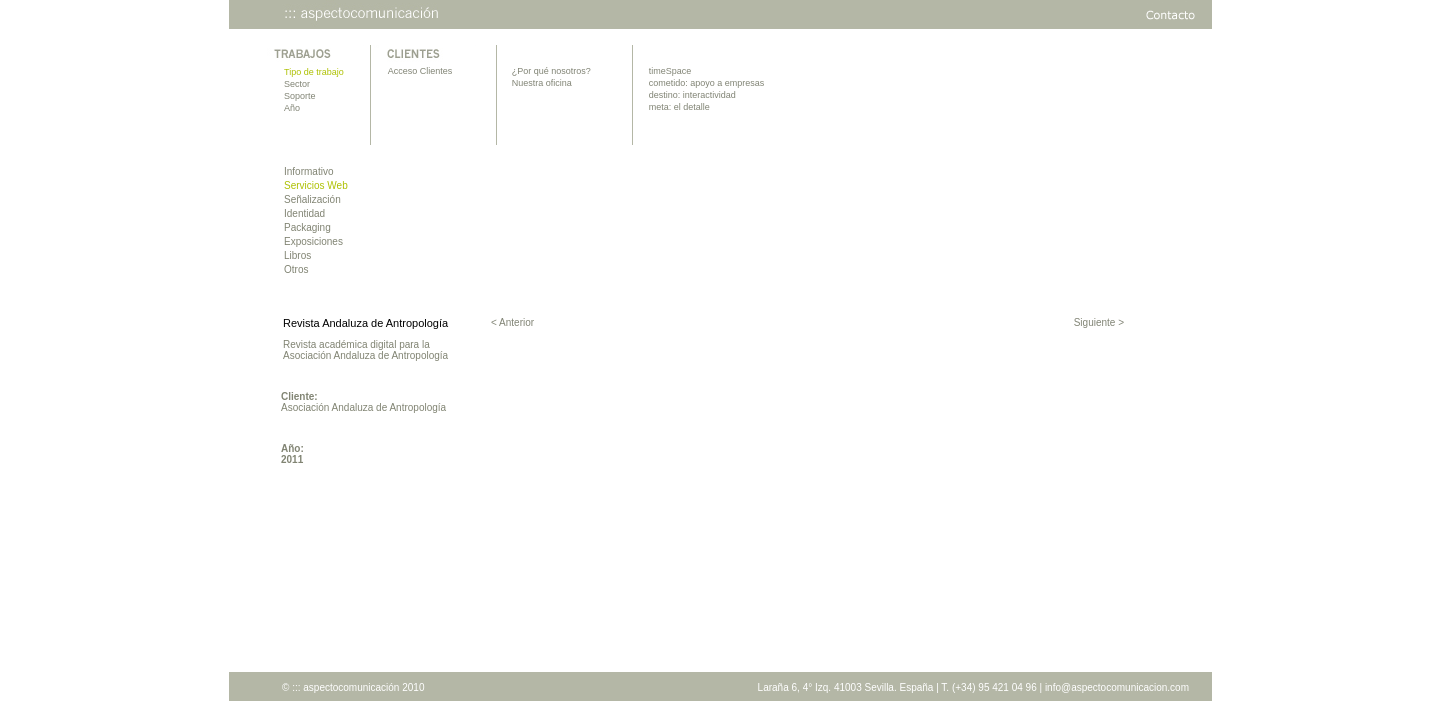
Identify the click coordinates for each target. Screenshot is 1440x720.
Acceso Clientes (420, 71)
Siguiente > (1099, 322)
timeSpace (670, 71)
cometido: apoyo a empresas (707, 83)
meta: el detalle (679, 107)
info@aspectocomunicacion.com (1117, 687)
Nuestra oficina (542, 83)
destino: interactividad (692, 95)
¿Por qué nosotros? (551, 71)
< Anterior (512, 322)
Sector (297, 84)
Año (292, 108)
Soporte (300, 96)
